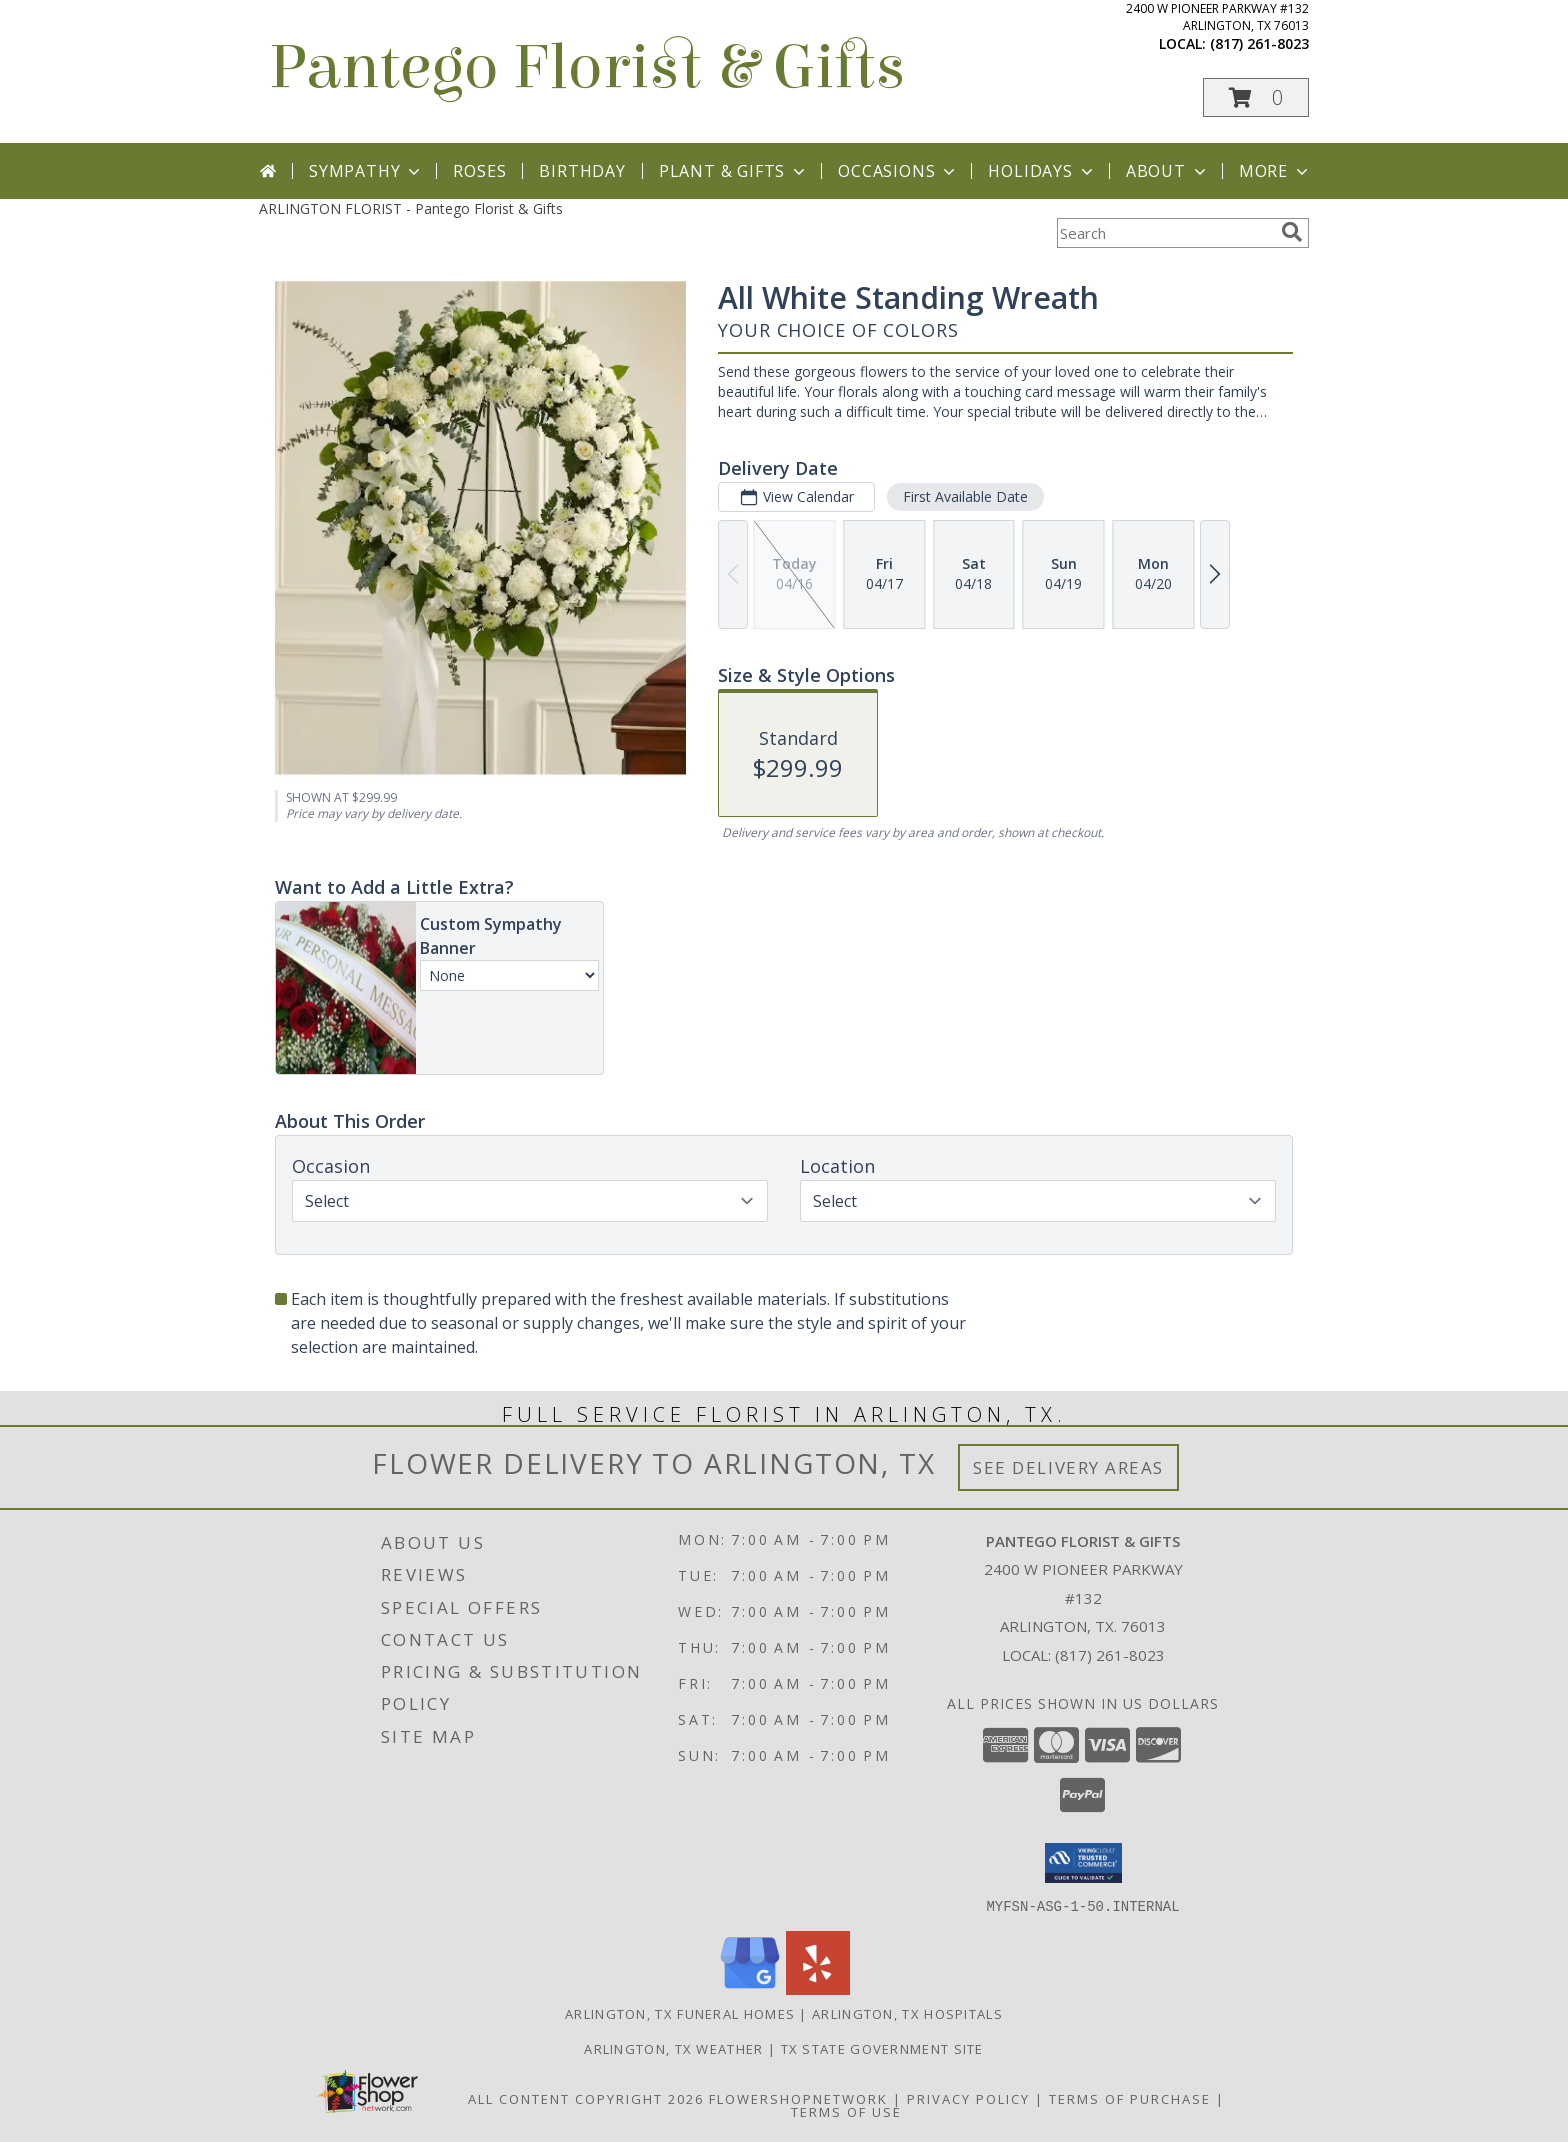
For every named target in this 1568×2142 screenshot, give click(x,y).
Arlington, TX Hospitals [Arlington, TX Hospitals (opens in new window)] (907, 2013)
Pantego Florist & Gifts (587, 67)
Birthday (582, 171)
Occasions (898, 171)
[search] (1292, 232)
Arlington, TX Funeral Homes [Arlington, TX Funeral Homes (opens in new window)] (680, 2013)
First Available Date (965, 496)
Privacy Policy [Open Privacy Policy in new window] (968, 2098)
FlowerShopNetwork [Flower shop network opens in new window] (798, 2098)
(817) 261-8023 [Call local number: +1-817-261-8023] (1259, 43)
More (1275, 171)
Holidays (1042, 171)
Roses (479, 171)
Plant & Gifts (734, 171)
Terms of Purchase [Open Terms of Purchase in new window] (1130, 2098)
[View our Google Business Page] (750, 1988)
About (1168, 171)
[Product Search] (1165, 233)
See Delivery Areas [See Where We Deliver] (1068, 1467)
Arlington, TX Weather (673, 2048)
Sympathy (366, 171)
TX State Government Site (882, 2048)
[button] (1256, 97)
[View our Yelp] (818, 1988)
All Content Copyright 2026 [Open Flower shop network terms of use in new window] (586, 2098)
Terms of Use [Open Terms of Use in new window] (846, 2111)
